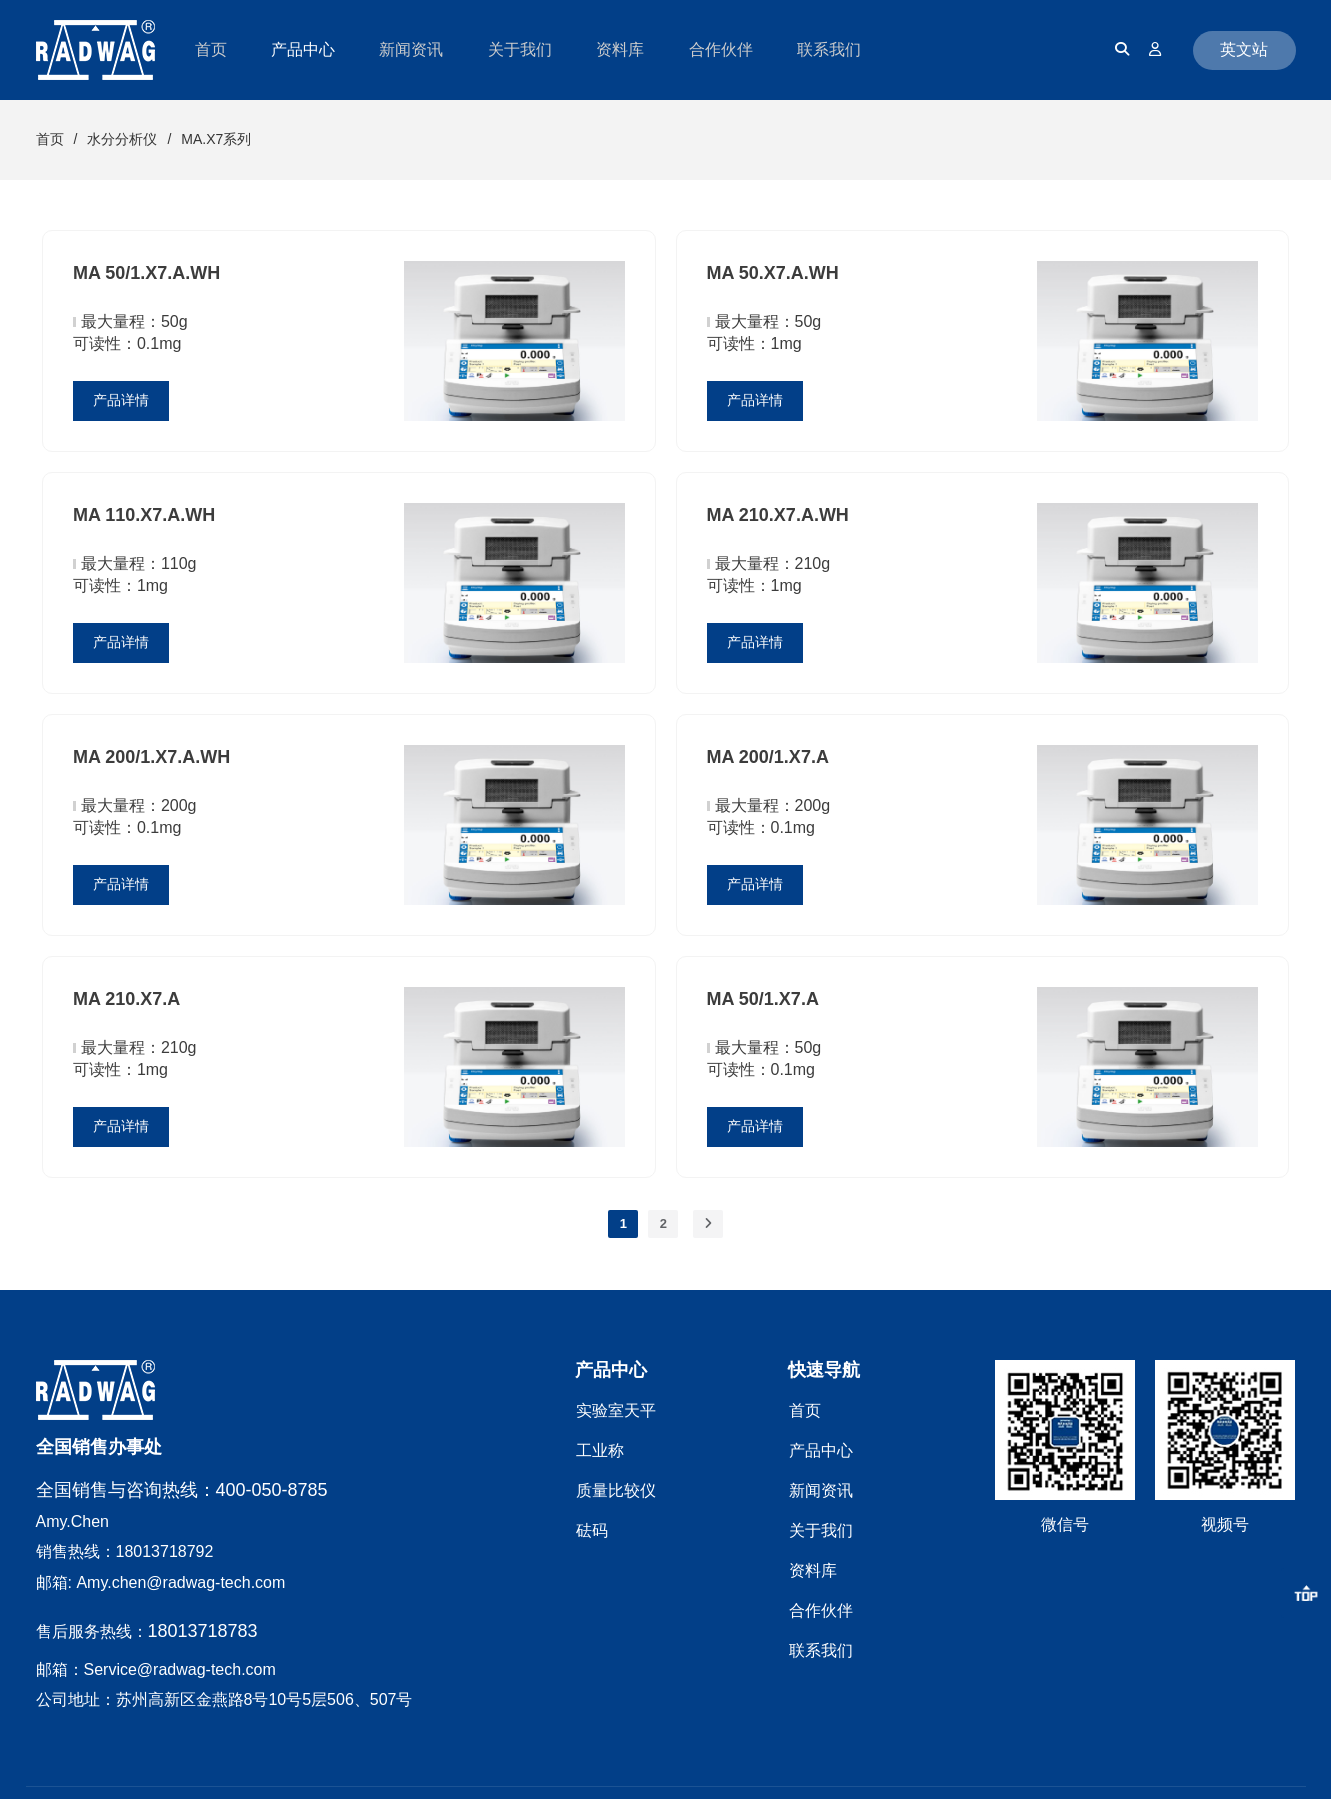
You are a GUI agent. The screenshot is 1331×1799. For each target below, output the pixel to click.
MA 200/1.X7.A (768, 757)
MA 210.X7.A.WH (778, 515)
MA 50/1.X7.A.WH (146, 273)
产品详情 (121, 400)
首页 (50, 139)
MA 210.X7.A (126, 999)
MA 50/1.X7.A (763, 999)
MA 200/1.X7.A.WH (151, 757)
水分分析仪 (122, 139)
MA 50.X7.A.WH (773, 273)
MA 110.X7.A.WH (144, 515)
